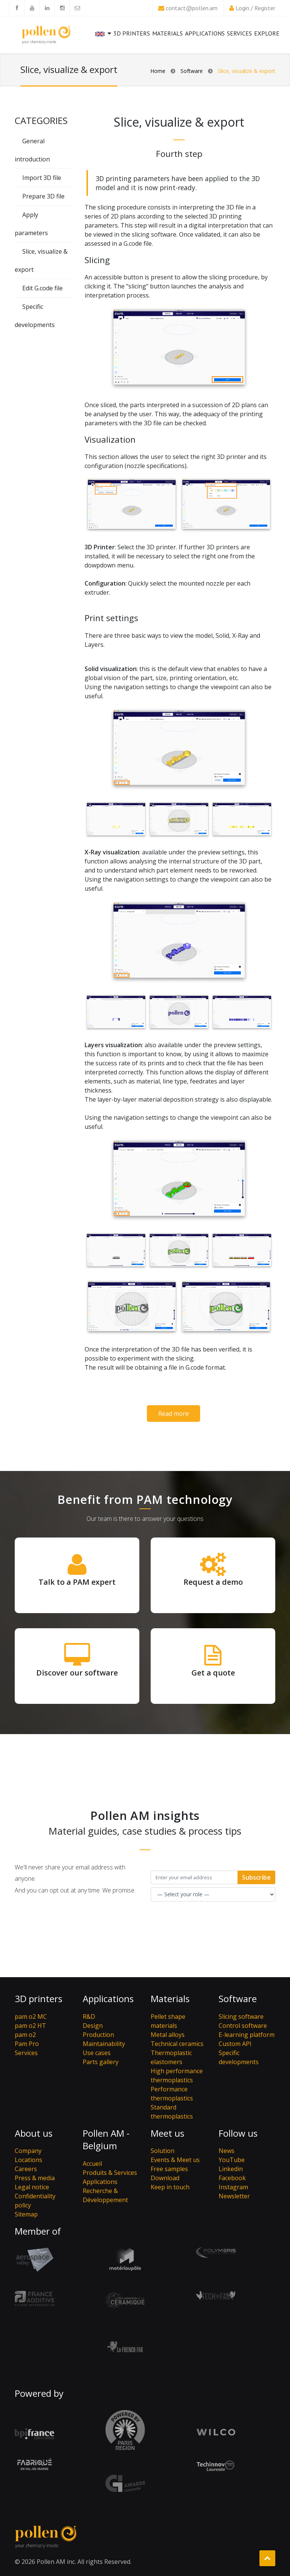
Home (157, 70)
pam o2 (25, 2034)
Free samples (169, 2169)
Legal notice (32, 2187)
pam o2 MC (31, 2016)
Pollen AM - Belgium (106, 2139)
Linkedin (231, 2169)
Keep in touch (170, 2187)
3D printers (131, 33)
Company (28, 2151)
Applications (205, 33)
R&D (89, 2016)
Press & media (35, 2178)
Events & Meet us (175, 2160)
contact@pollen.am (192, 8)
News (226, 2151)
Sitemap (26, 2214)
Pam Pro (27, 2044)
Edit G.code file (42, 288)
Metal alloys (168, 2034)
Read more (173, 1413)
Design (93, 2025)
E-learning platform (247, 2034)
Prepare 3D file (43, 196)
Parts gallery (101, 2062)
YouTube (232, 2160)
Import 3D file (41, 178)
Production (98, 2034)
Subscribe (256, 1877)
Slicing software (241, 2016)
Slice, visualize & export (246, 70)
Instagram (233, 2187)
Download (165, 2178)
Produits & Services (110, 2172)
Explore (266, 33)
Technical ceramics (177, 2044)
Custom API (235, 2044)
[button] (103, 40)
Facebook (232, 2178)
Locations (28, 2160)
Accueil (92, 2163)
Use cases (97, 2053)
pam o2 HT (30, 2025)
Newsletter (234, 2196)
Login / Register (255, 8)
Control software (243, 2025)
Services (239, 36)
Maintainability (104, 2044)
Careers (26, 2169)
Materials (167, 33)
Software (191, 70)
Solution (162, 2151)
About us (33, 2133)
